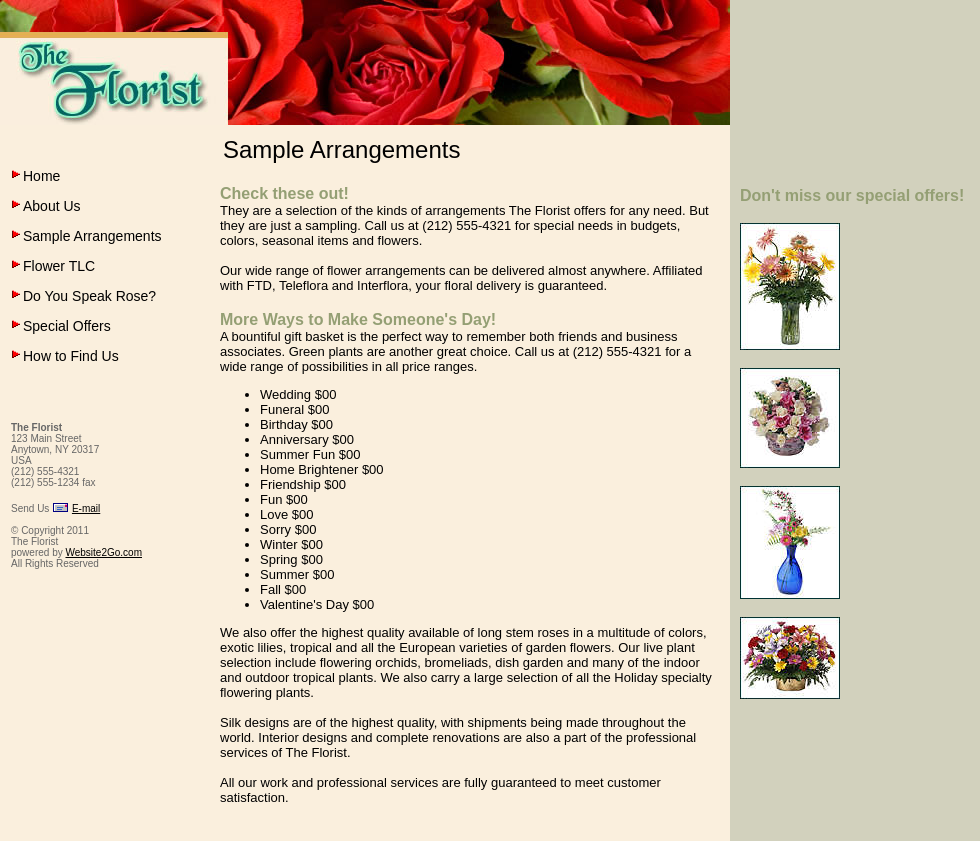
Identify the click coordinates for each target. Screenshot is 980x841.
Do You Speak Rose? (89, 296)
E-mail (86, 508)
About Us (52, 206)
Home (41, 176)
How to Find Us (71, 356)
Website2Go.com (103, 552)
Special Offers (67, 326)
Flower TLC (59, 266)
